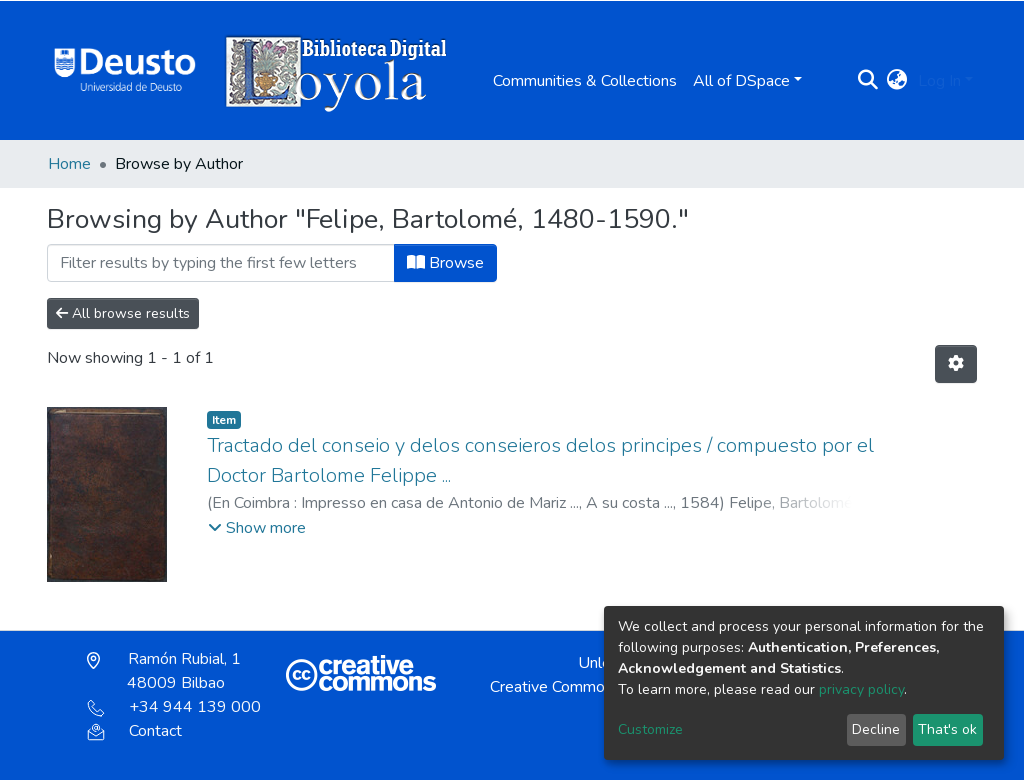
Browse (445, 263)
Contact (134, 731)
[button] (897, 81)
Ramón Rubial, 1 (164, 671)
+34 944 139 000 (174, 707)
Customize (650, 729)
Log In (939, 81)
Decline (876, 729)
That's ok (947, 729)
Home (69, 164)
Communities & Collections (585, 81)
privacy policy (861, 689)
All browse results (123, 313)
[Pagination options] (956, 364)
